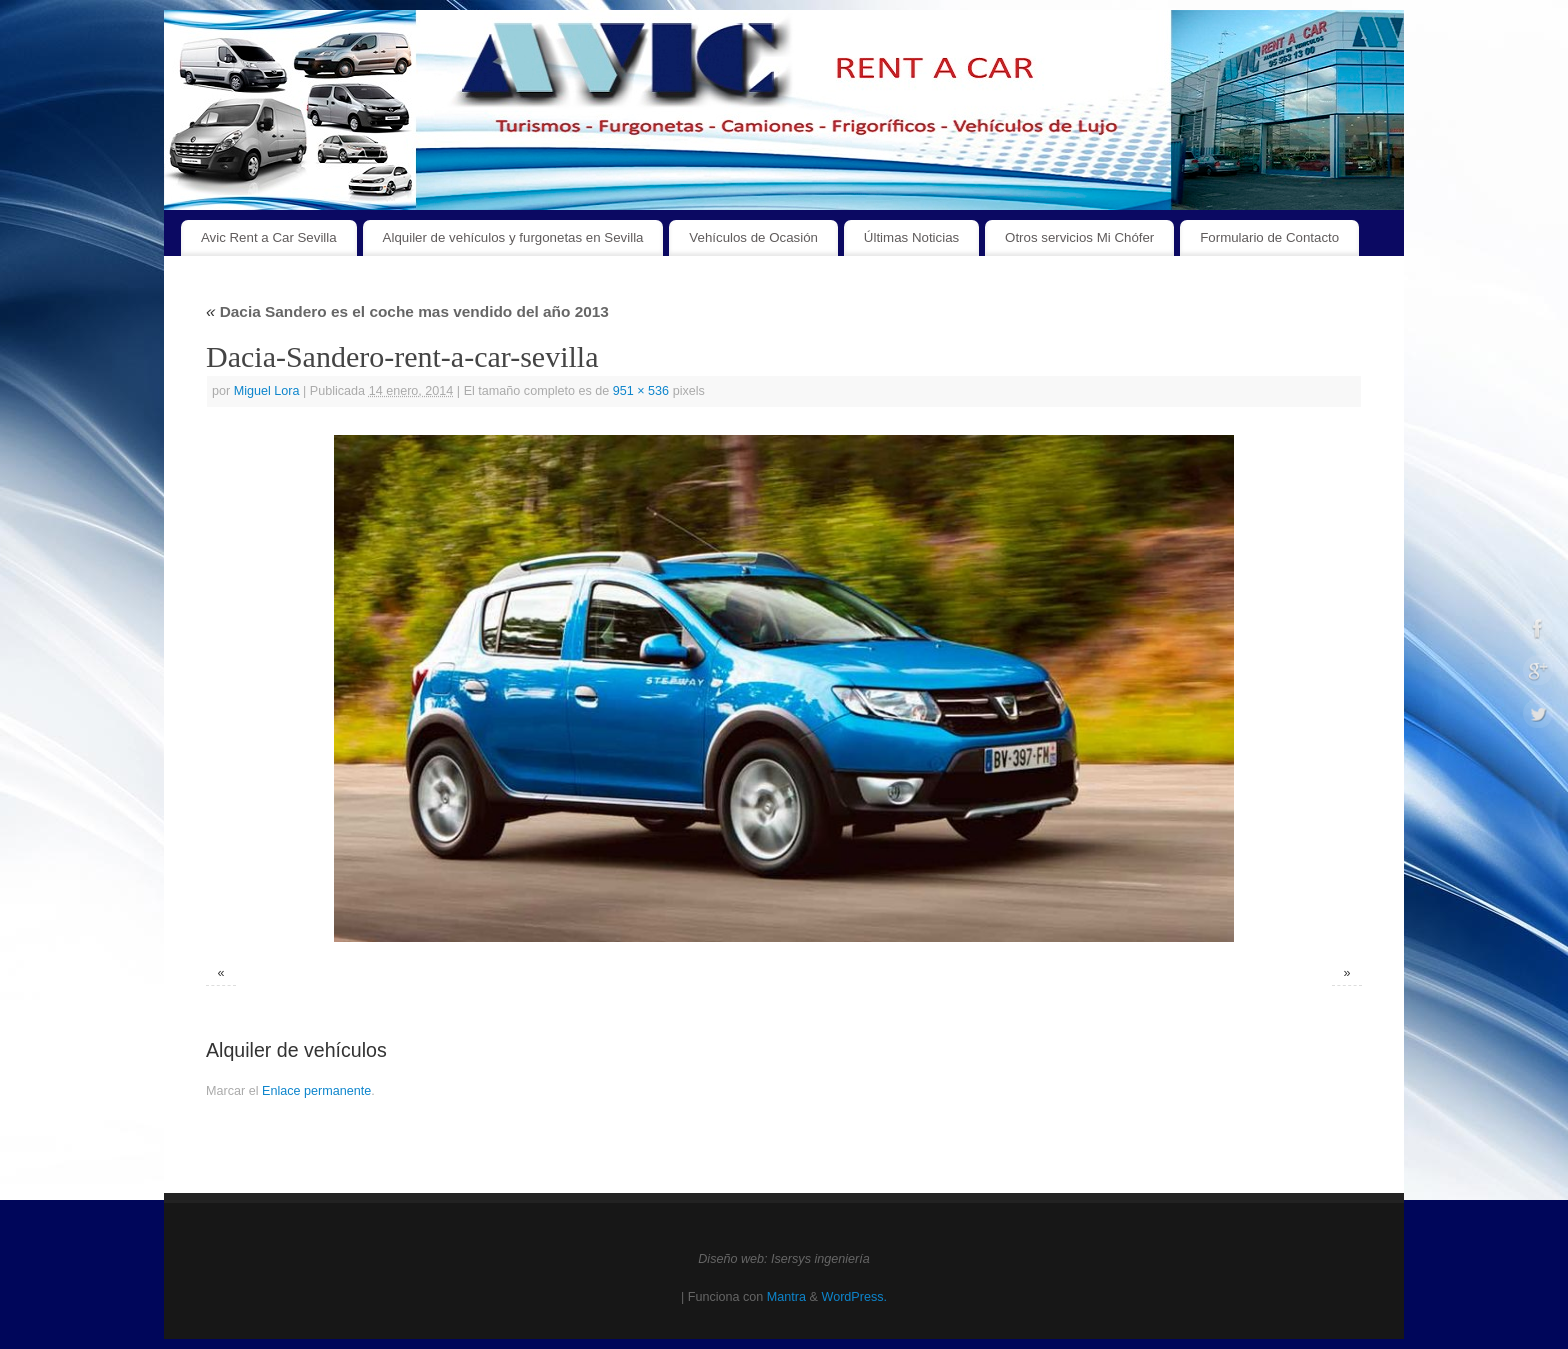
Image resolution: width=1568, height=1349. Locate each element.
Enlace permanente (316, 1091)
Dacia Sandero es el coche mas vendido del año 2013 (407, 311)
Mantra (786, 1297)
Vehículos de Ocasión (753, 237)
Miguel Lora (267, 391)
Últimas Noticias (911, 237)
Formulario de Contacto (1269, 237)
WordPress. (854, 1297)
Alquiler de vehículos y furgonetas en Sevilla (513, 237)
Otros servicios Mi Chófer (1079, 237)
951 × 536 (641, 391)
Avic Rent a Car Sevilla (269, 237)
